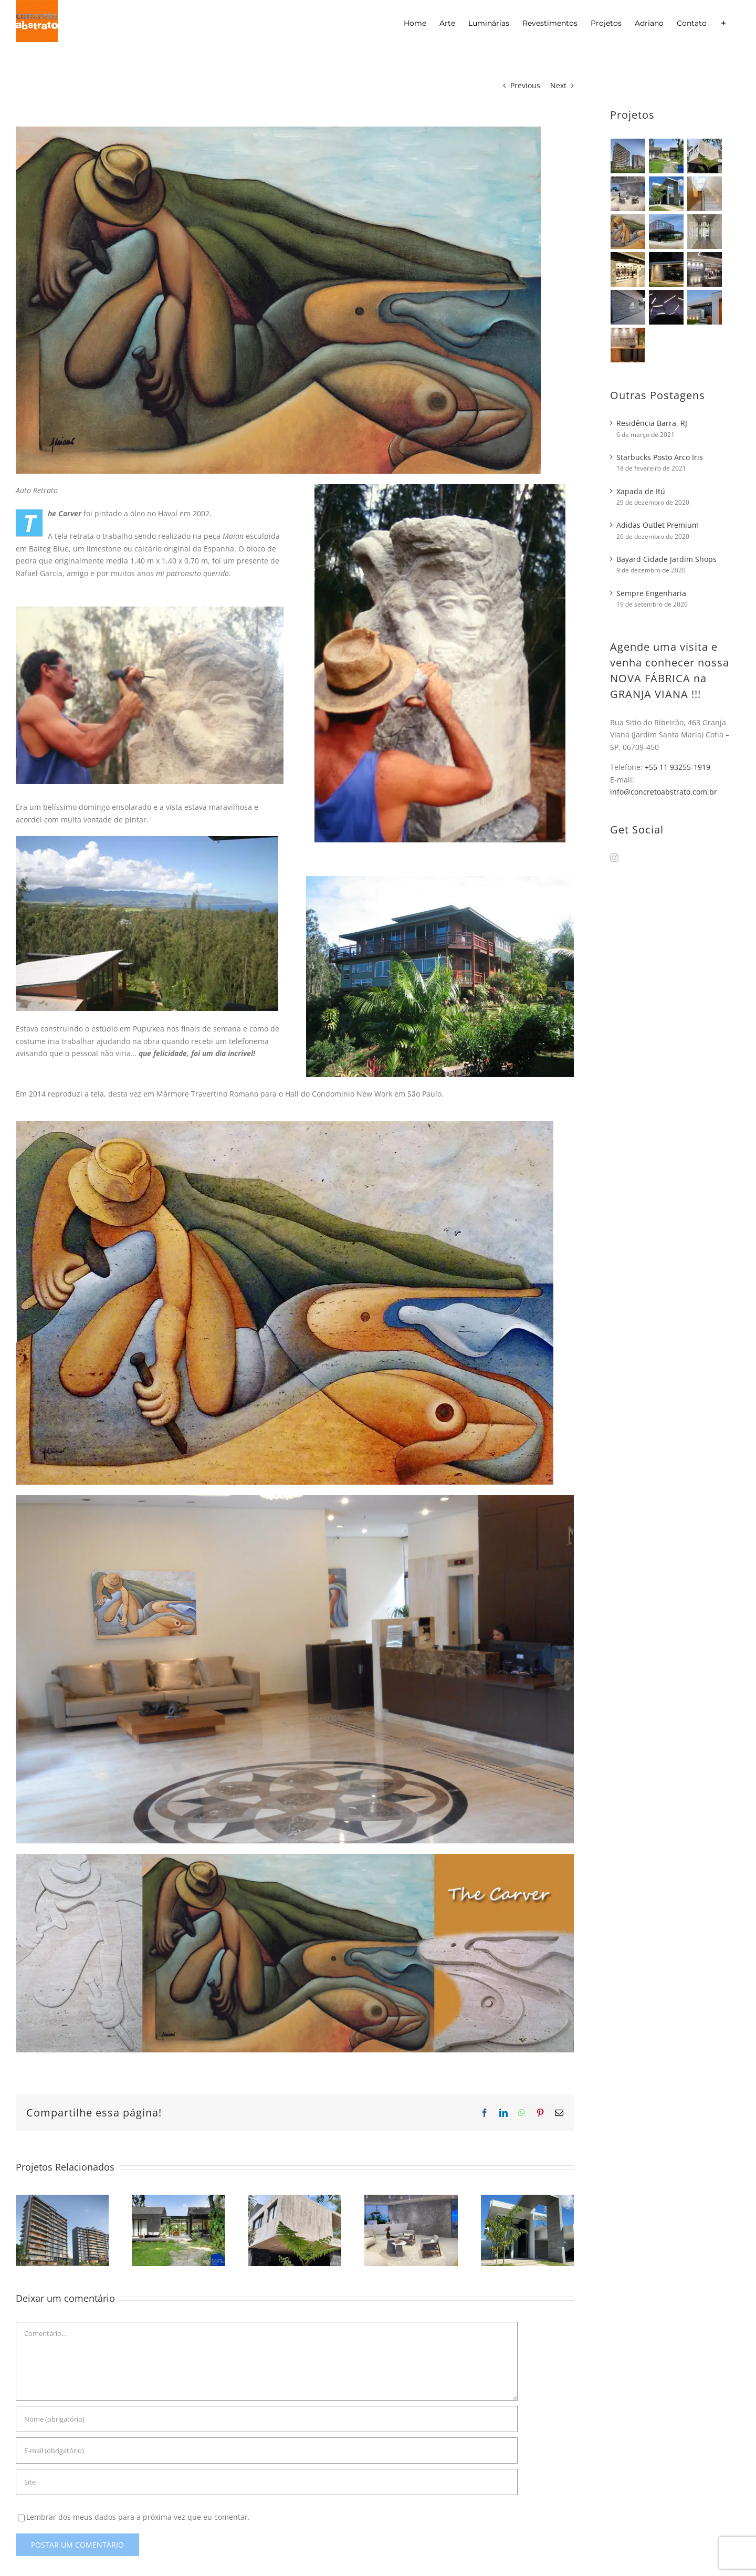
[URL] (267, 2482)
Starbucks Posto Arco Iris (659, 457)
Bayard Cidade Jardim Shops (666, 559)
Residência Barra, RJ (651, 423)
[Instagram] (614, 857)
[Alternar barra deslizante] (723, 23)
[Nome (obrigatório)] (267, 2419)
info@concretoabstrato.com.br (663, 792)
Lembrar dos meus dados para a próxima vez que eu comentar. (138, 2517)
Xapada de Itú (640, 491)
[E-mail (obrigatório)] (267, 2450)
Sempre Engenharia (651, 593)
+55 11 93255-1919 (677, 767)
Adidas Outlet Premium (657, 525)
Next (558, 85)
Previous (525, 85)
